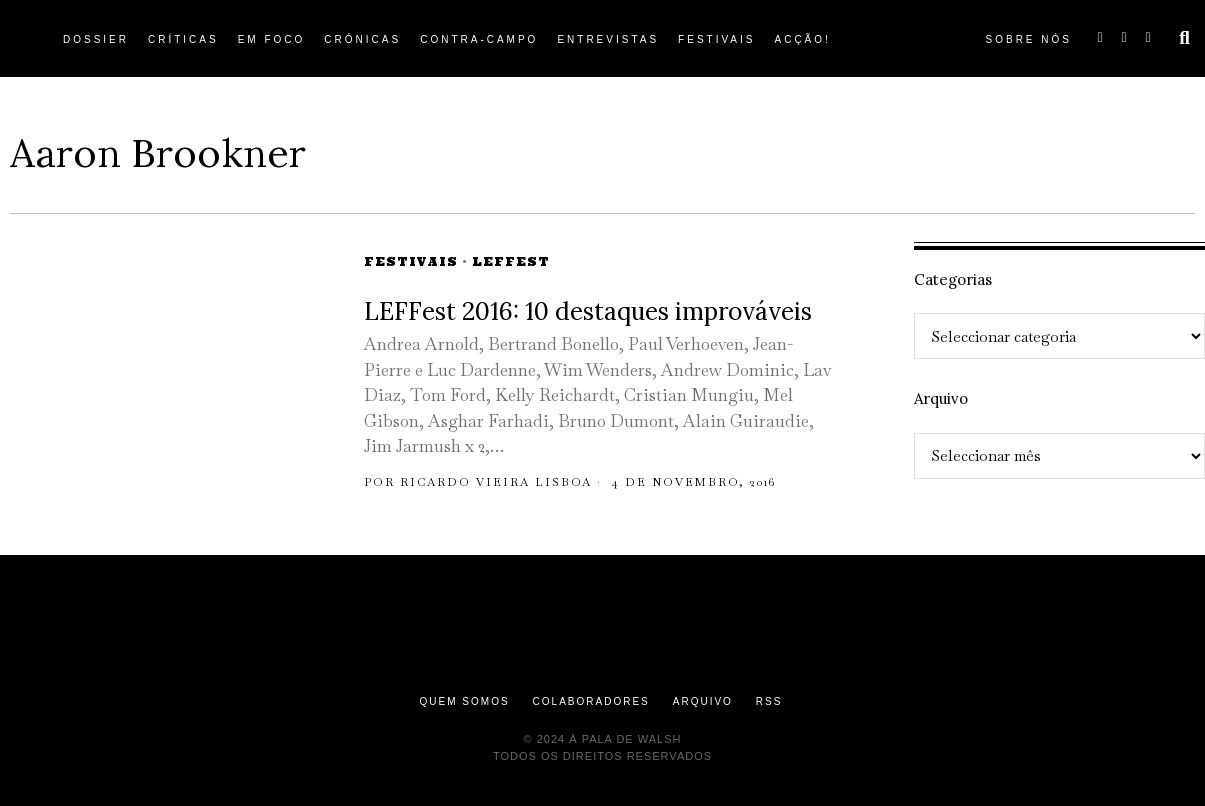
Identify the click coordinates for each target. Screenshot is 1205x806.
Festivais (411, 261)
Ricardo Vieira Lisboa (496, 482)
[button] (1185, 38)
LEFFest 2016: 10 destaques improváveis (588, 311)
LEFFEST (511, 261)
